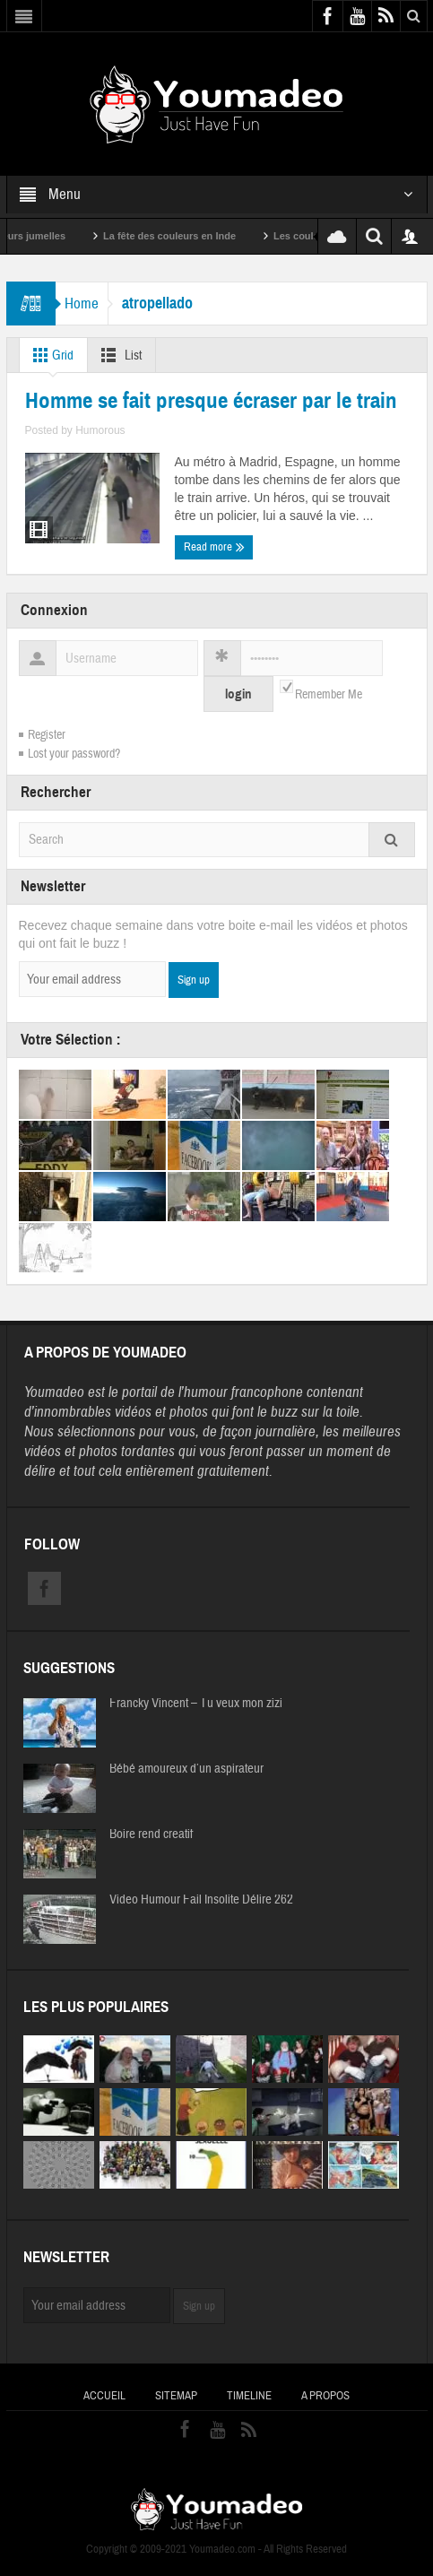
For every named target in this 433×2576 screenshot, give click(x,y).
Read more (214, 547)
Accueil (104, 2396)
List (118, 355)
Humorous (100, 430)
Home (82, 303)
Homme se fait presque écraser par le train (211, 400)
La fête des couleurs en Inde (197, 235)
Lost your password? (74, 754)
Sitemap (176, 2396)
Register (46, 735)
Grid (50, 355)
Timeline (249, 2396)
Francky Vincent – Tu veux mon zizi (195, 1704)
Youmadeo (54, 1392)
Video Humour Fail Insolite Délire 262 (201, 1900)
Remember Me (328, 695)
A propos (325, 2396)
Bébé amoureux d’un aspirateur (186, 1769)
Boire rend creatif (151, 1834)
